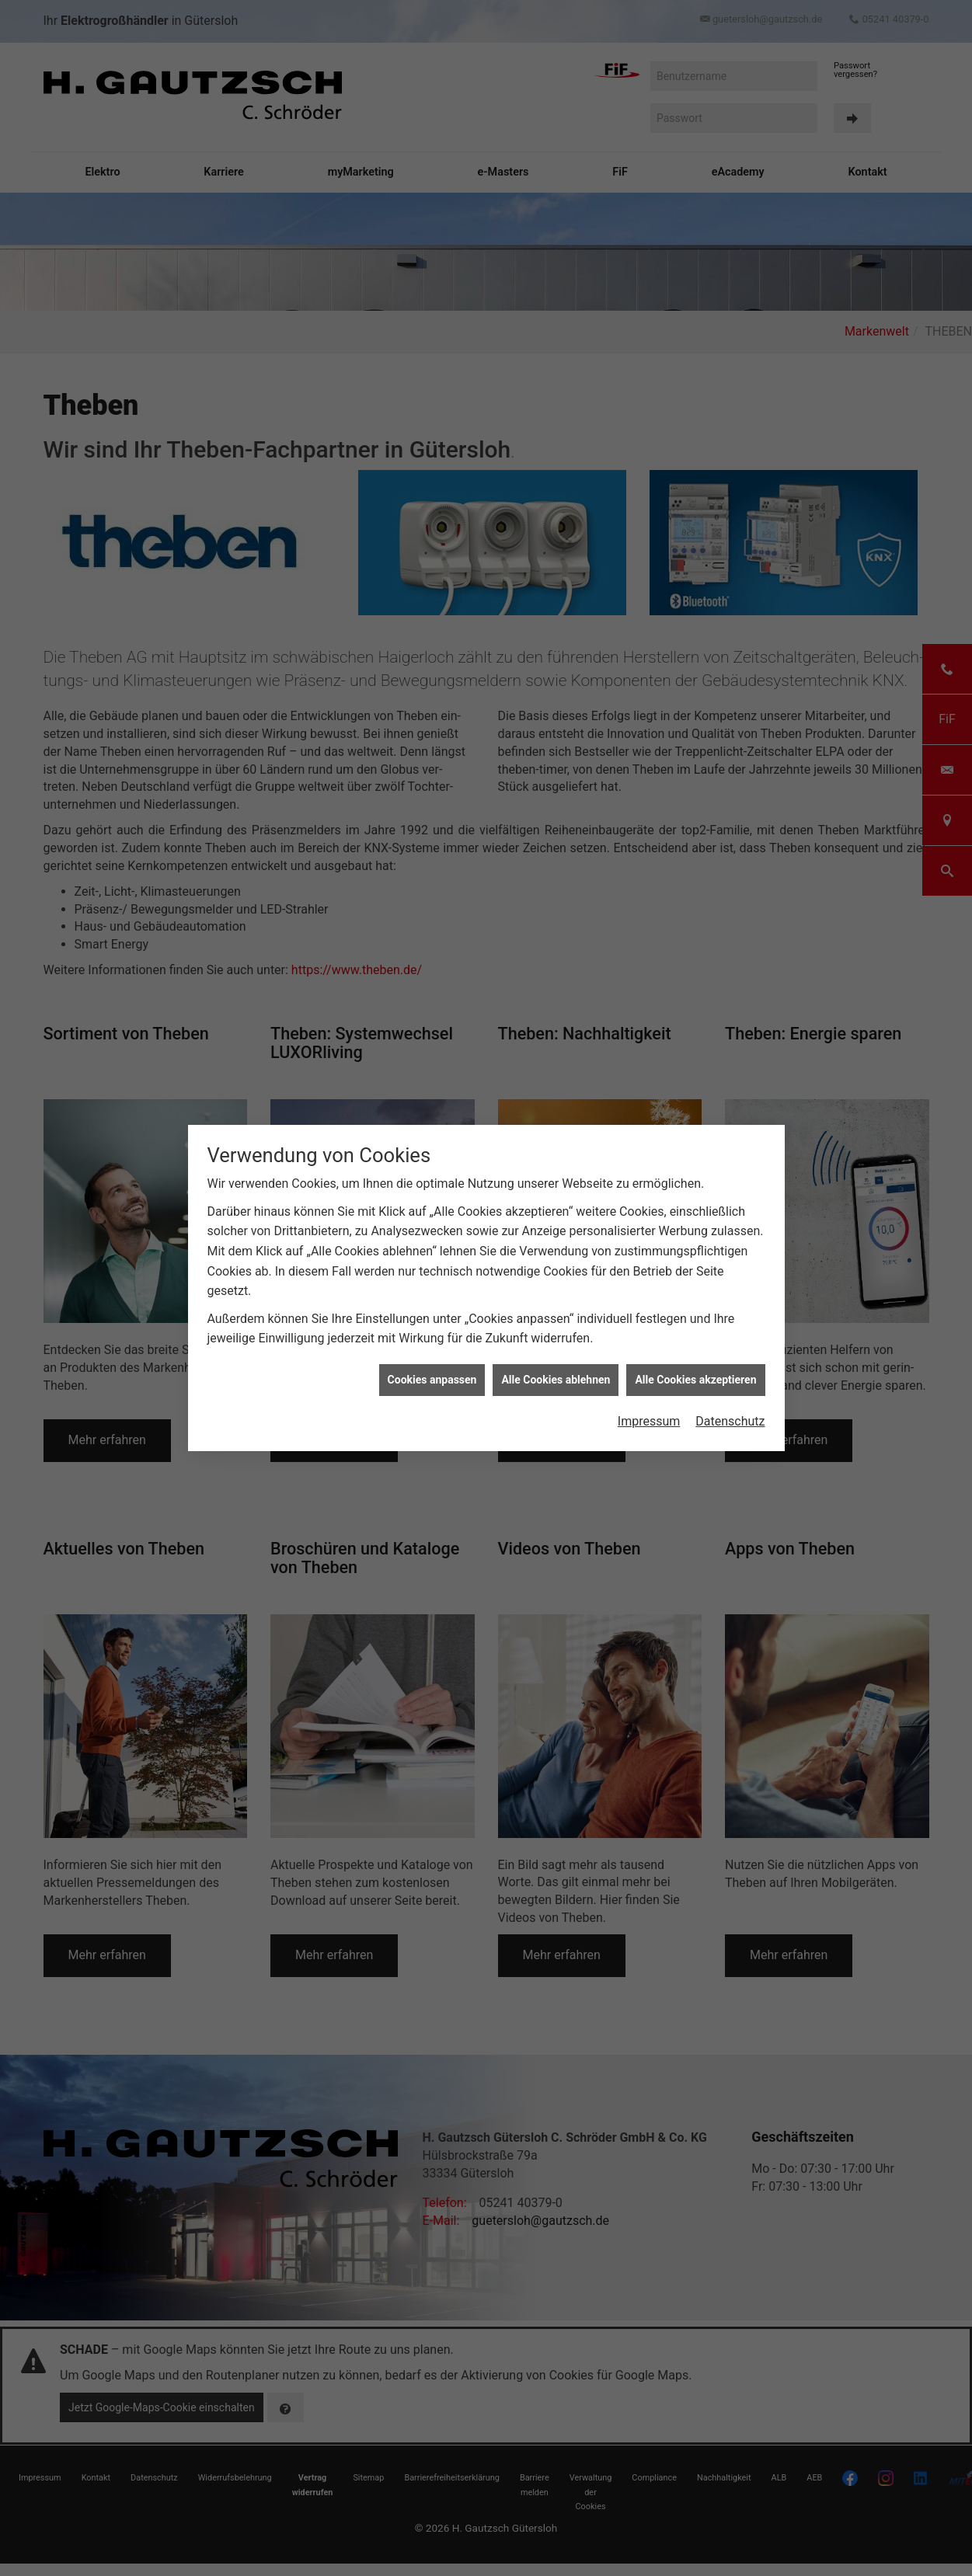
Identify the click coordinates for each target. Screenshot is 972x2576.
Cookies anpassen (432, 1379)
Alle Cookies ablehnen (555, 1379)
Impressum (649, 1420)
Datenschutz (730, 1420)
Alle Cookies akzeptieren (695, 1379)
